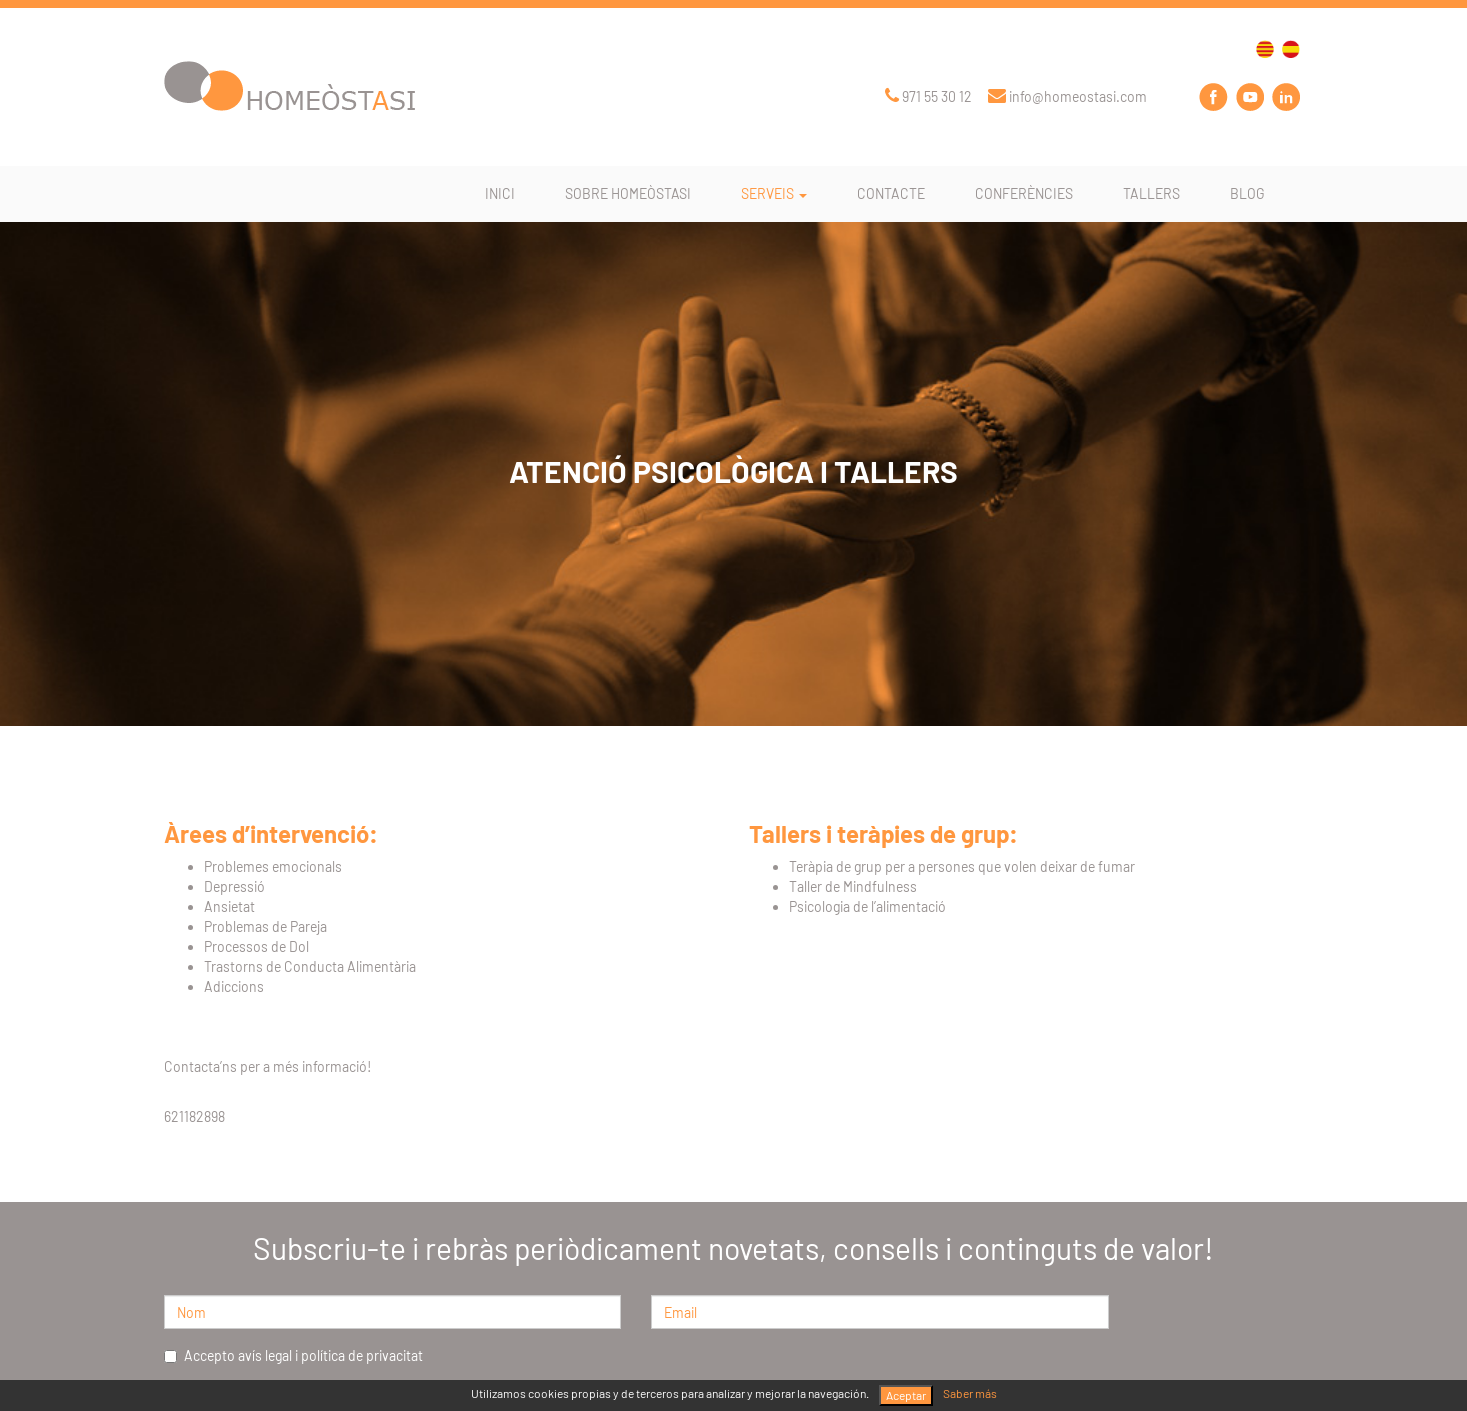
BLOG (1247, 193)
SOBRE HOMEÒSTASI (628, 193)
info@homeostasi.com (1067, 96)
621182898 (194, 1116)
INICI (500, 193)
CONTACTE (891, 193)
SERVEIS (774, 193)
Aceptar (906, 1395)
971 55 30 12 (928, 96)
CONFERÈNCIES (1024, 193)
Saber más (970, 1393)
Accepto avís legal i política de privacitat (293, 1355)
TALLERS (1151, 193)
